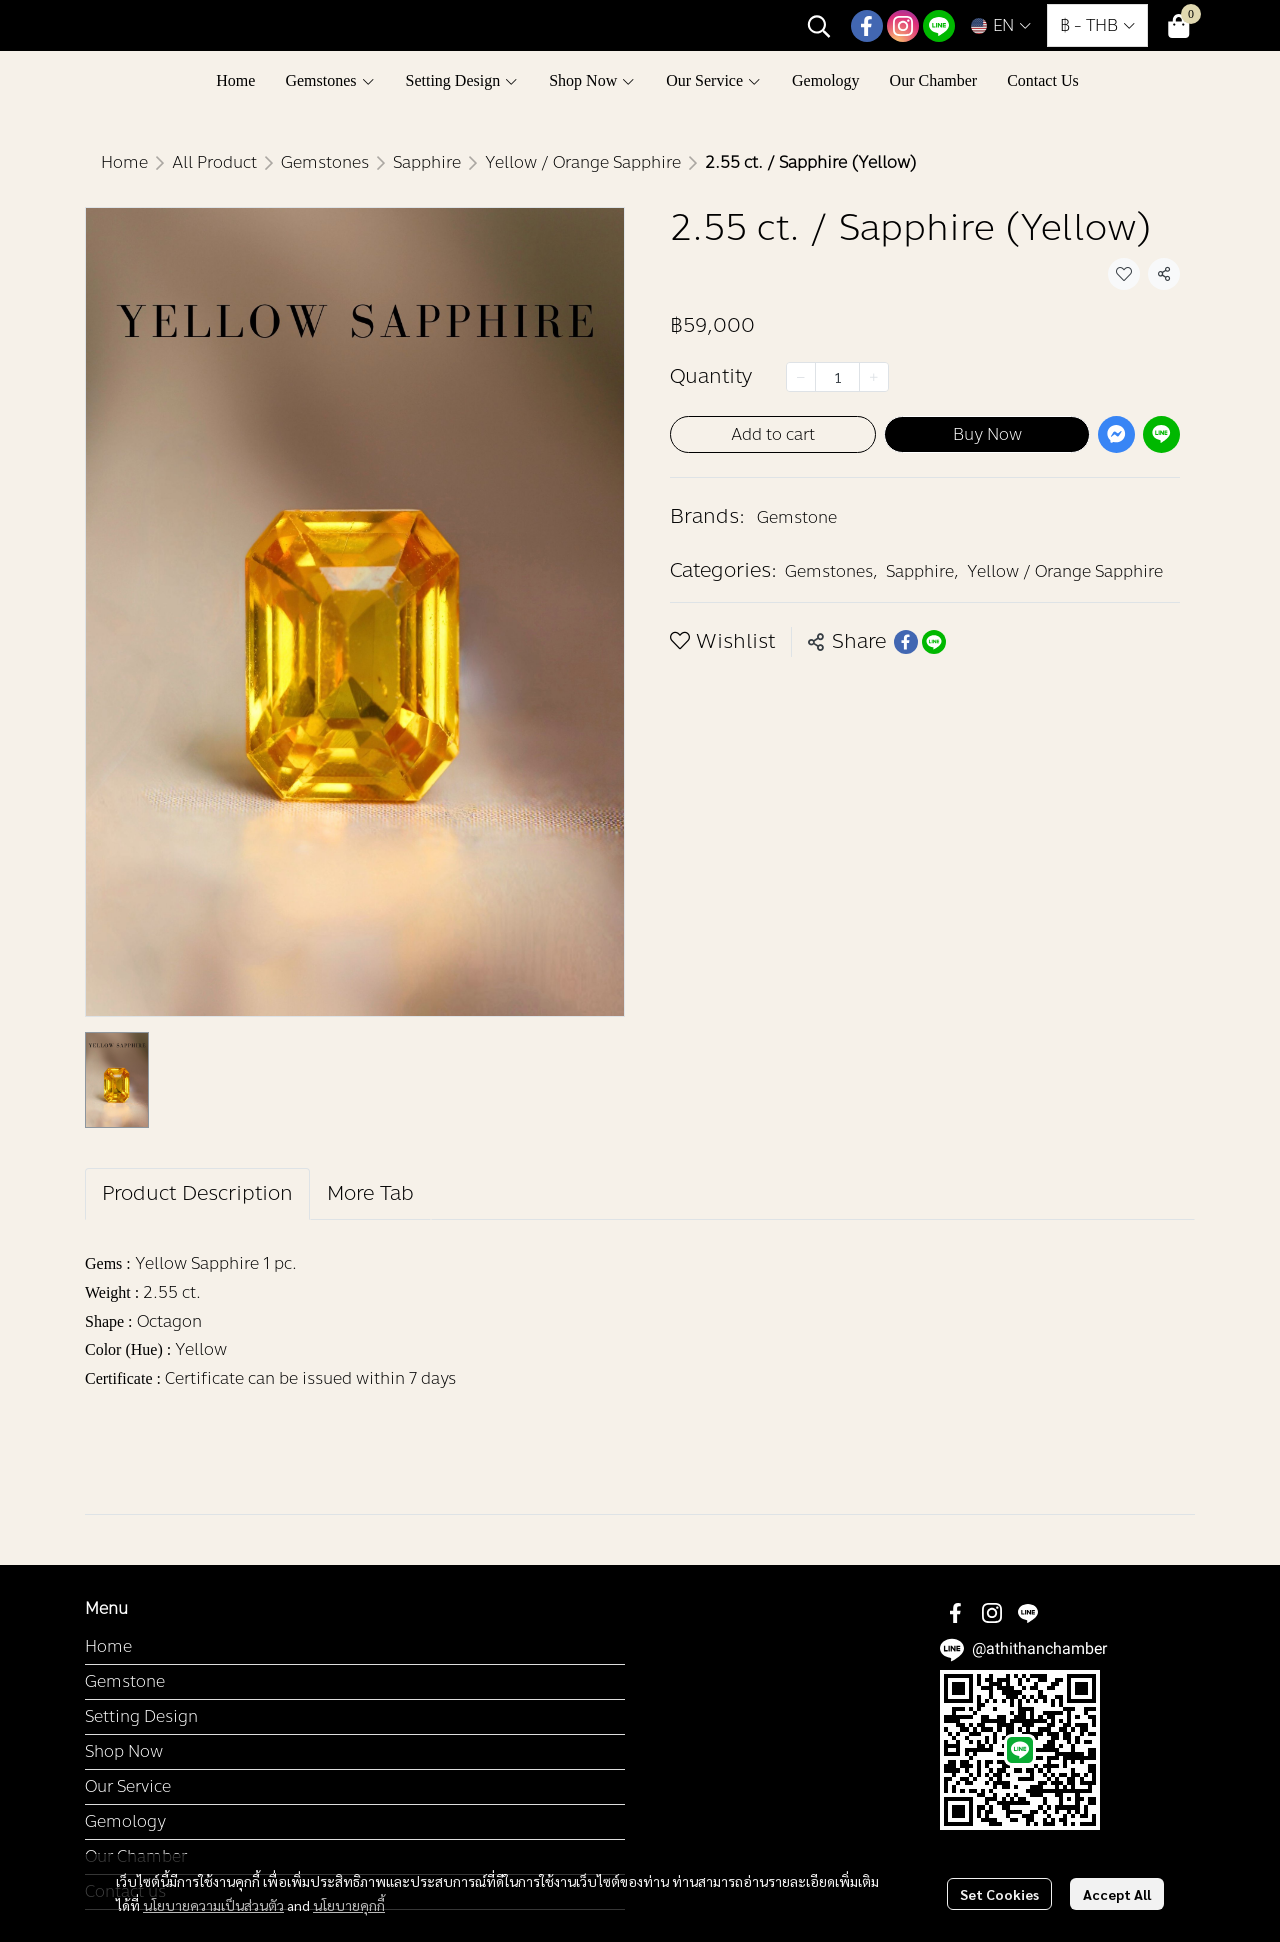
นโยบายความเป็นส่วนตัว (213, 1905)
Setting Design (141, 1716)
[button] (819, 26)
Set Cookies (999, 1894)
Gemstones (325, 162)
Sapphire (427, 162)
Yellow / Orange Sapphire (583, 162)
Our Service (128, 1786)
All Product (214, 162)
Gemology (125, 1821)
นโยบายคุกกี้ (349, 1905)
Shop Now (124, 1751)
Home (124, 162)
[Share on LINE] (934, 642)
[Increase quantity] (874, 377)
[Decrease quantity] (801, 377)
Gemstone (797, 517)
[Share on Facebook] (906, 642)
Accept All (1117, 1894)
